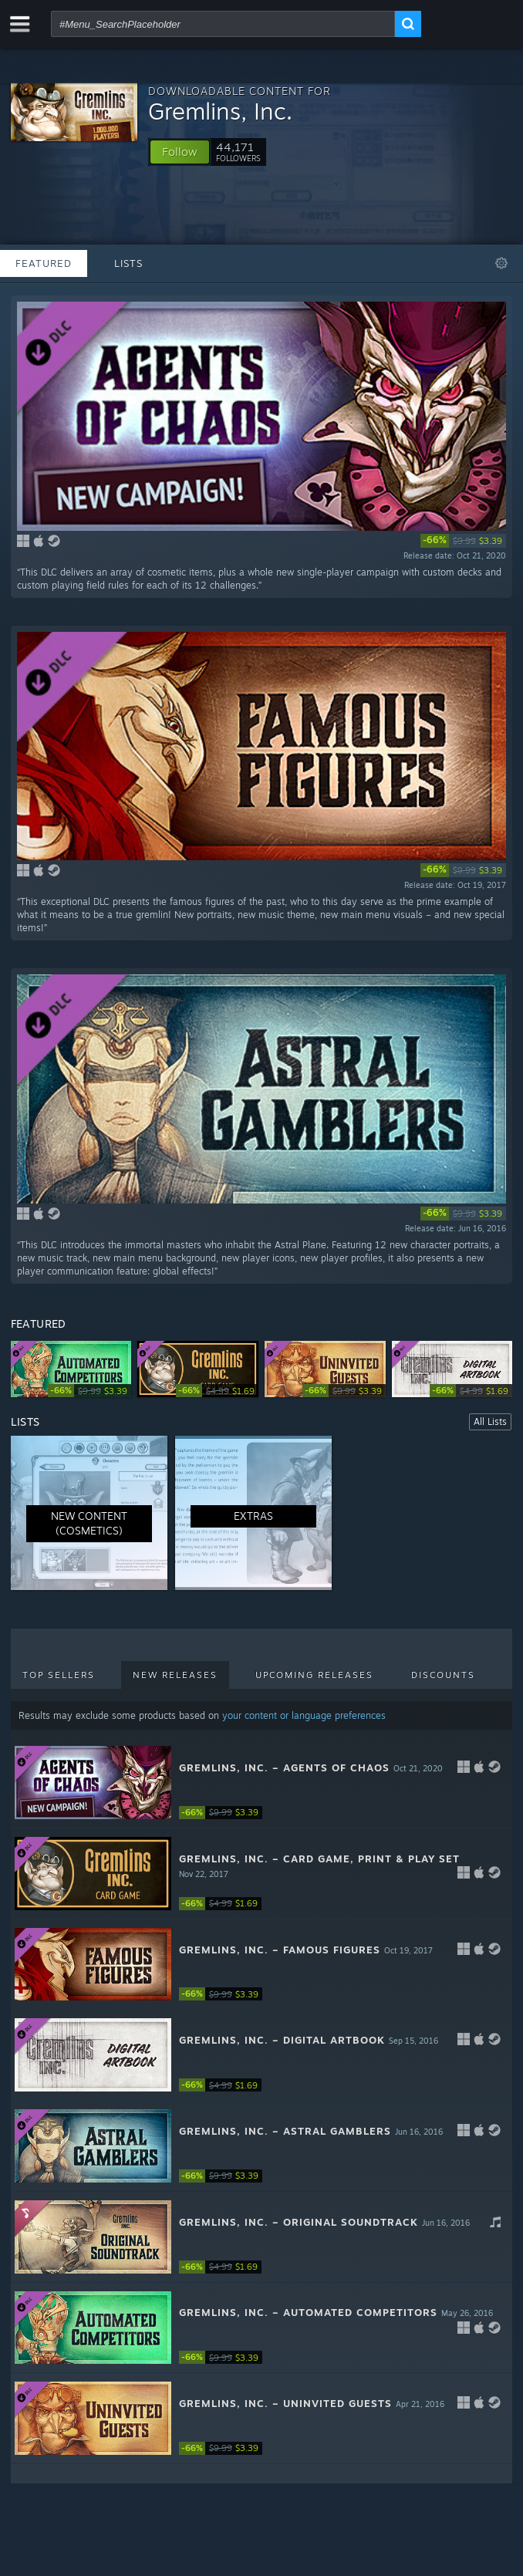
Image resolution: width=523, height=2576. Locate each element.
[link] (463, 541)
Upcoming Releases (314, 1675)
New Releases (175, 1675)
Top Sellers (58, 1675)
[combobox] (223, 24)
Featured (43, 263)
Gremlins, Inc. (220, 110)
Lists (128, 263)
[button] (179, 152)
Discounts (443, 1675)
